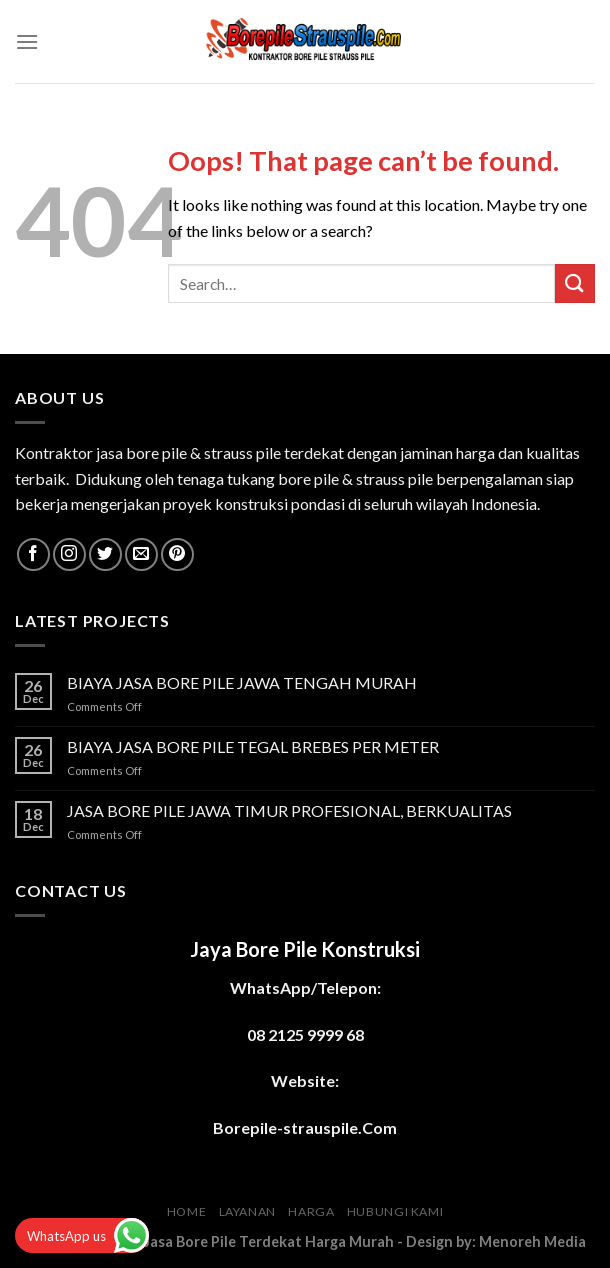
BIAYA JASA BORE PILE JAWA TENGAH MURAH (242, 682)
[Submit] (575, 283)
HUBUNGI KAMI (395, 1211)
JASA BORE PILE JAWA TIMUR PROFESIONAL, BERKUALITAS (289, 810)
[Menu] (27, 41)
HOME (186, 1211)
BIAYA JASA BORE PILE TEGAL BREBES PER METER (253, 746)
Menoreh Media (532, 1241)
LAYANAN (247, 1211)
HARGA (311, 1211)
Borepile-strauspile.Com (305, 1127)
